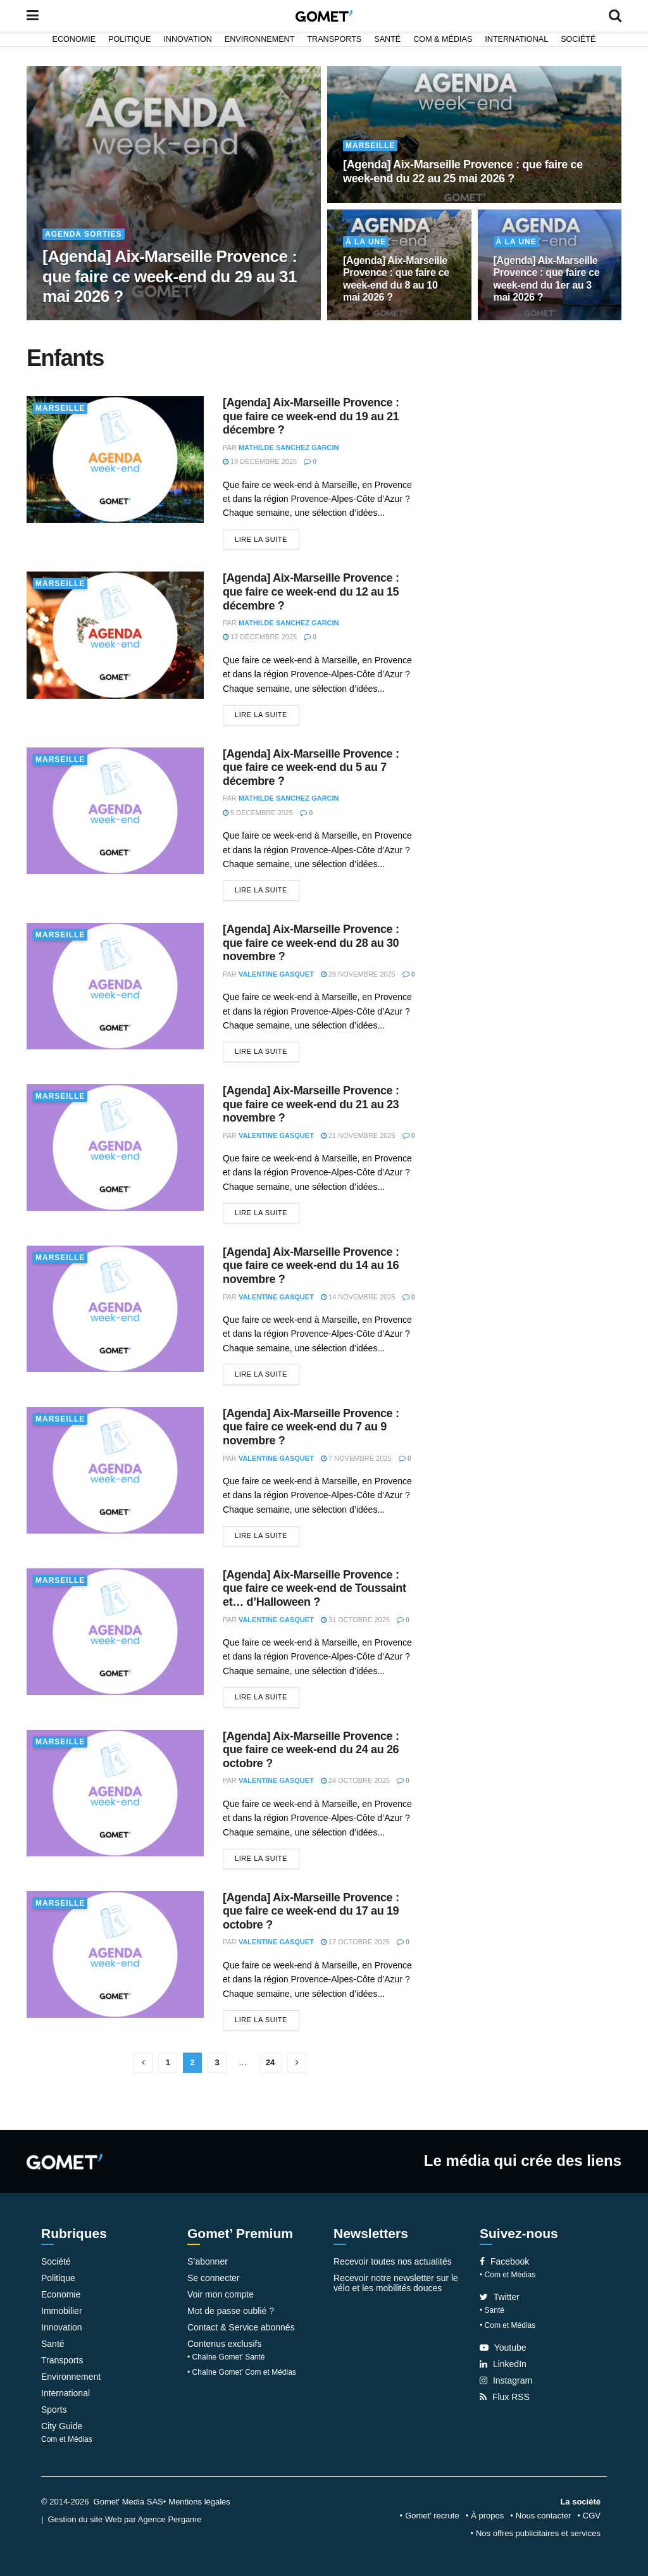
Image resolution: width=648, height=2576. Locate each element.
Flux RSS (505, 2397)
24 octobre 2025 (355, 1780)
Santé (387, 39)
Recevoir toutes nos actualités (392, 2261)
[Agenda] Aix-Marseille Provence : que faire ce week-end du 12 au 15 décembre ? (311, 591)
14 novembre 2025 (358, 1297)
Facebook (504, 2261)
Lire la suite (261, 539)
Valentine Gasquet (276, 974)
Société (578, 39)
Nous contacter (543, 2515)
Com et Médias (66, 2439)
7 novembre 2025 (356, 1458)
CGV (592, 2515)
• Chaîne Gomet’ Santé (226, 2357)
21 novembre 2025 (358, 1135)
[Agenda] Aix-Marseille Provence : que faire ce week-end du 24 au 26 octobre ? (311, 1750)
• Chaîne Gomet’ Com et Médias (241, 2372)
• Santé (492, 2310)
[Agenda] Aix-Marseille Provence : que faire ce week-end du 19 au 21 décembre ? (311, 416)
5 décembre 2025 (258, 812)
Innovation (187, 39)
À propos (487, 2515)
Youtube (503, 2347)
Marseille (370, 145)
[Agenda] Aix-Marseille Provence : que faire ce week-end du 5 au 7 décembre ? (311, 767)
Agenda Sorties (83, 234)
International (516, 39)
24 (270, 2062)
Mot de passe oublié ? (230, 2311)
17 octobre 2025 (355, 1942)
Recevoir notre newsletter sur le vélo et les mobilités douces (395, 2283)
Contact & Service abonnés (241, 2327)
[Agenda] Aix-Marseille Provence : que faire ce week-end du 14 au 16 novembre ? (311, 1265)
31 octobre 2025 (355, 1619)
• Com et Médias (507, 2274)
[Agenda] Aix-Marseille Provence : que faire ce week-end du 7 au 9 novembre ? (311, 1427)
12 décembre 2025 (260, 637)
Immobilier (61, 2311)
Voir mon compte (220, 2294)
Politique (129, 39)
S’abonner (207, 2261)
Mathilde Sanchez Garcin (289, 447)
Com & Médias (442, 39)
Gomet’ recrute (432, 2515)
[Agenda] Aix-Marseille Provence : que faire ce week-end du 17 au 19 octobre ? (311, 1911)
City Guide (61, 2426)
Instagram (506, 2380)
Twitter (500, 2297)
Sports (53, 2409)
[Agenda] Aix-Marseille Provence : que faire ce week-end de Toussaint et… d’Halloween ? (314, 1588)
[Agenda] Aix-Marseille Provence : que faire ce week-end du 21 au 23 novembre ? (311, 1104)
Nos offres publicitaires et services (538, 2533)
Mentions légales (199, 2501)
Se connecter (213, 2278)
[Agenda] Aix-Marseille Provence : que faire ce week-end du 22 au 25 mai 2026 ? (463, 171)
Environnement (260, 39)
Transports (334, 39)
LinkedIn (503, 2364)
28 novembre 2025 (358, 974)
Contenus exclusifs (224, 2344)
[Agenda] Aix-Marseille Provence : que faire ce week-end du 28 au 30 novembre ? (311, 943)
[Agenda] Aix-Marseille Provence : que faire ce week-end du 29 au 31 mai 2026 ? (169, 276)
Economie (74, 39)
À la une (366, 241)
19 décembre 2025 (260, 461)
